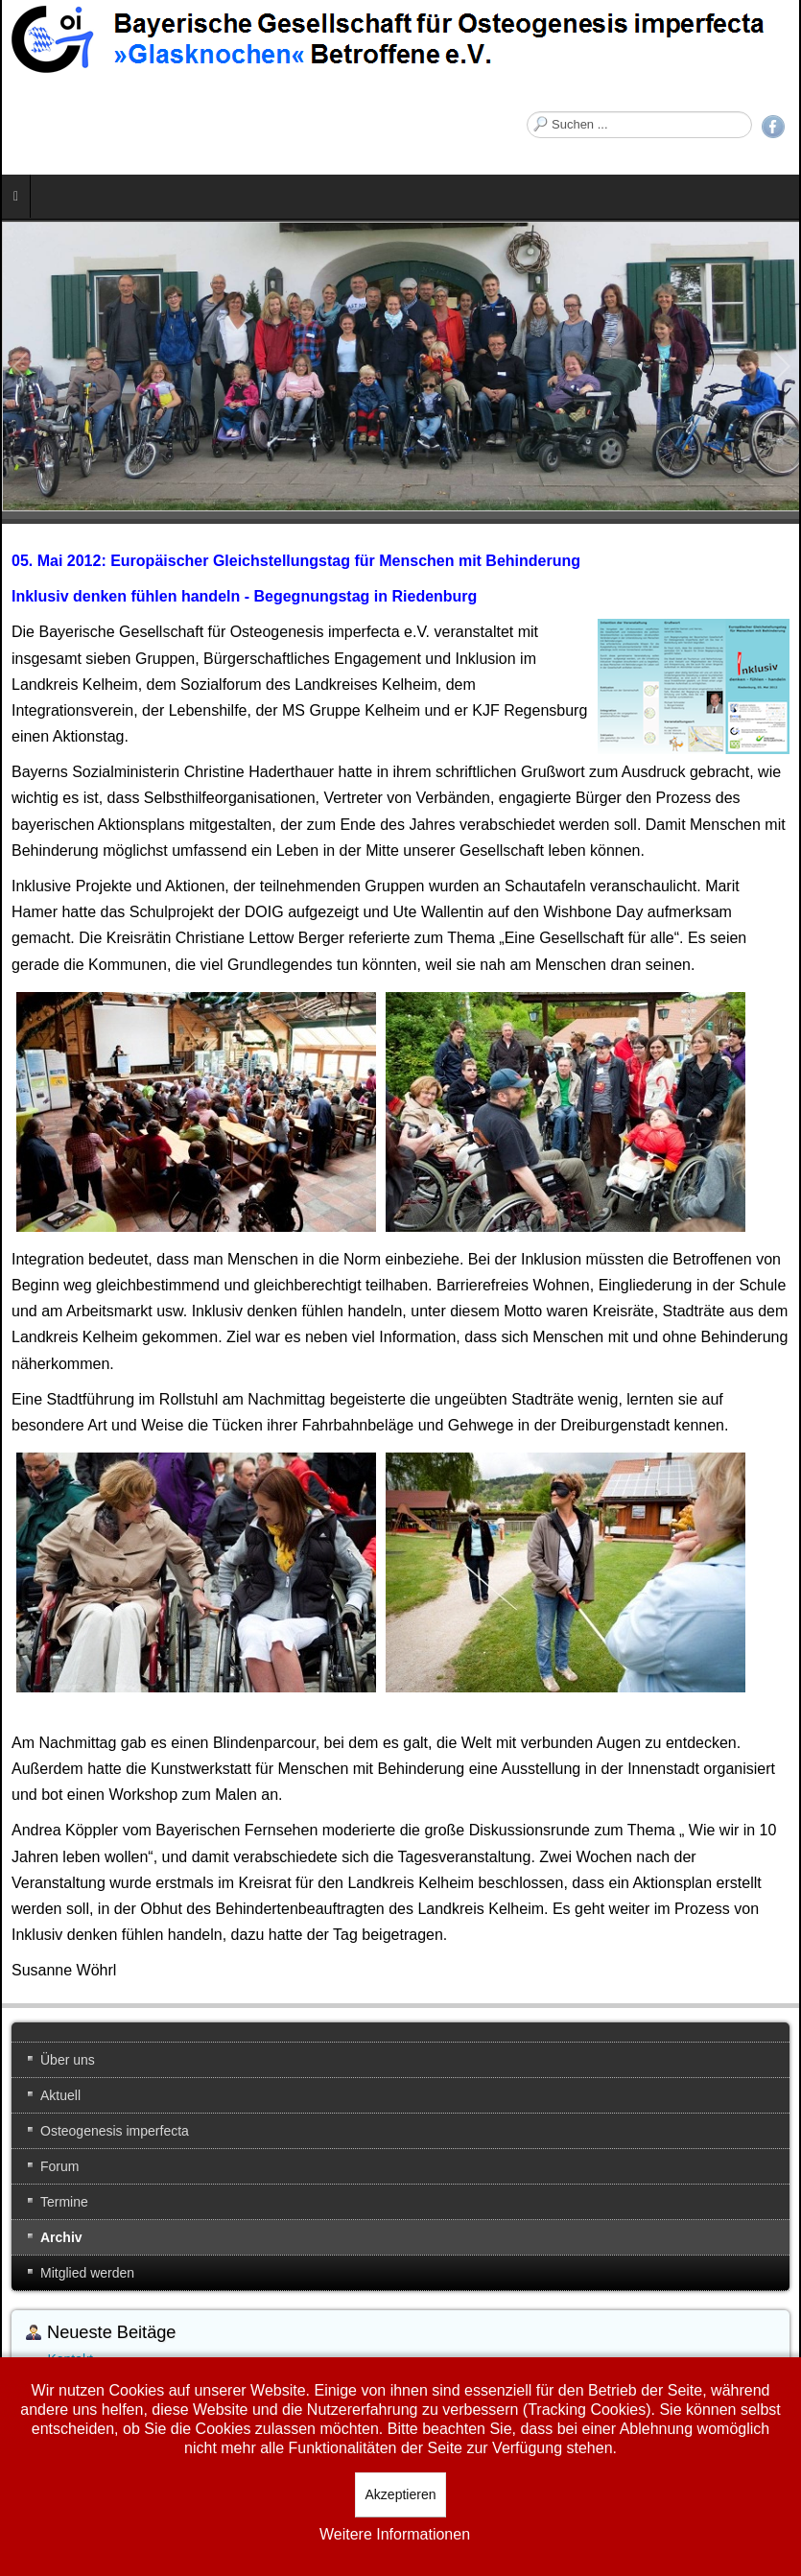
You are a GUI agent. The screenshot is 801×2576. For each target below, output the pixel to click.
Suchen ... (527, 111)
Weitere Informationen (394, 2534)
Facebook (773, 126)
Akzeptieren (400, 2494)
